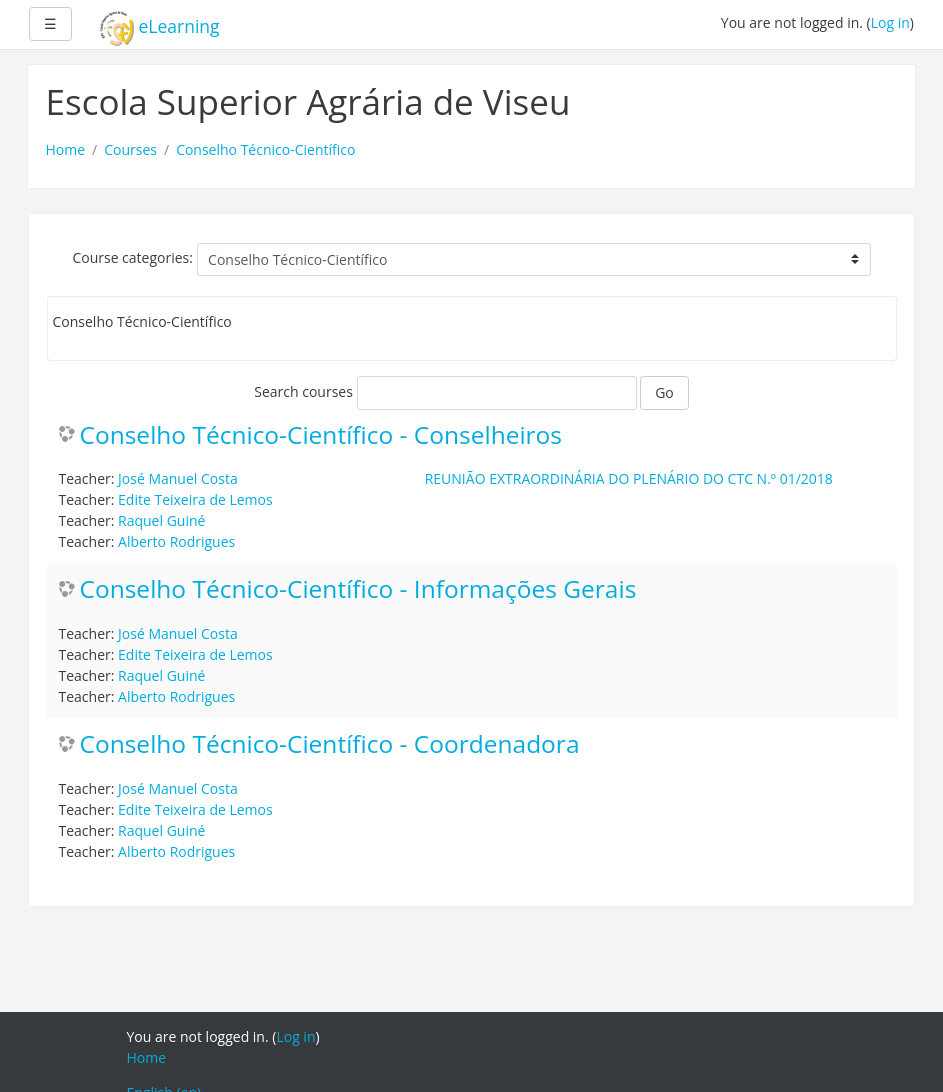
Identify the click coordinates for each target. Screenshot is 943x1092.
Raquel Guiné (161, 520)
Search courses (303, 391)
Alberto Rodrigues (176, 541)
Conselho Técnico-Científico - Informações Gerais (358, 589)
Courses (130, 149)
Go (664, 392)
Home (66, 149)
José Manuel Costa (178, 478)
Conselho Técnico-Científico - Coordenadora (330, 744)
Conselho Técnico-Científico (265, 149)
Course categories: (132, 257)
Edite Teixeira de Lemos (195, 499)
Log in (890, 22)
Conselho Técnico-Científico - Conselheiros (321, 435)
